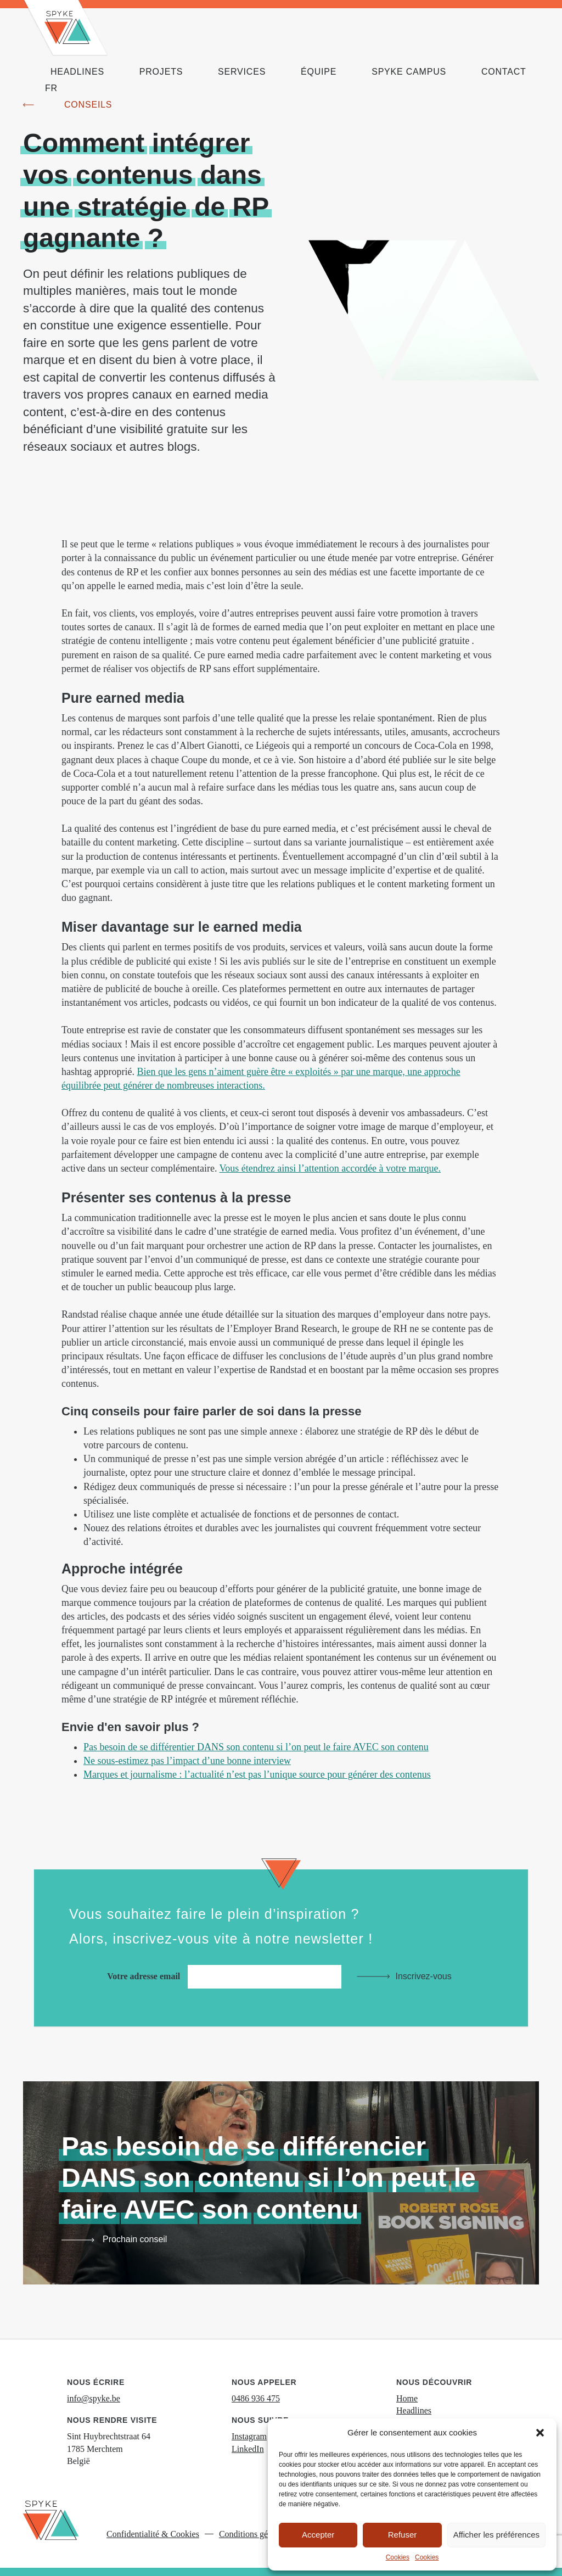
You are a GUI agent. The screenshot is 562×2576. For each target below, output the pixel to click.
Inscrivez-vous (423, 1976)
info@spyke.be (93, 2398)
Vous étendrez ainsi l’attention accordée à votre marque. (330, 1168)
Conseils (88, 104)
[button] (540, 2432)
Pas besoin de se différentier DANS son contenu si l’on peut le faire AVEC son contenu (256, 1746)
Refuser (402, 2534)
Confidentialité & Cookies (152, 2534)
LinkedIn (248, 2449)
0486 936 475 (256, 2398)
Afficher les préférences (496, 2534)
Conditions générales (256, 2534)
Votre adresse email (227, 1976)
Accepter (318, 2534)
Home (407, 2398)
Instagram (249, 2436)
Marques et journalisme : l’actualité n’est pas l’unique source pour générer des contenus (257, 1774)
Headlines (413, 2410)
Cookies (397, 2557)
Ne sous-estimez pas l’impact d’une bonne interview (187, 1760)
